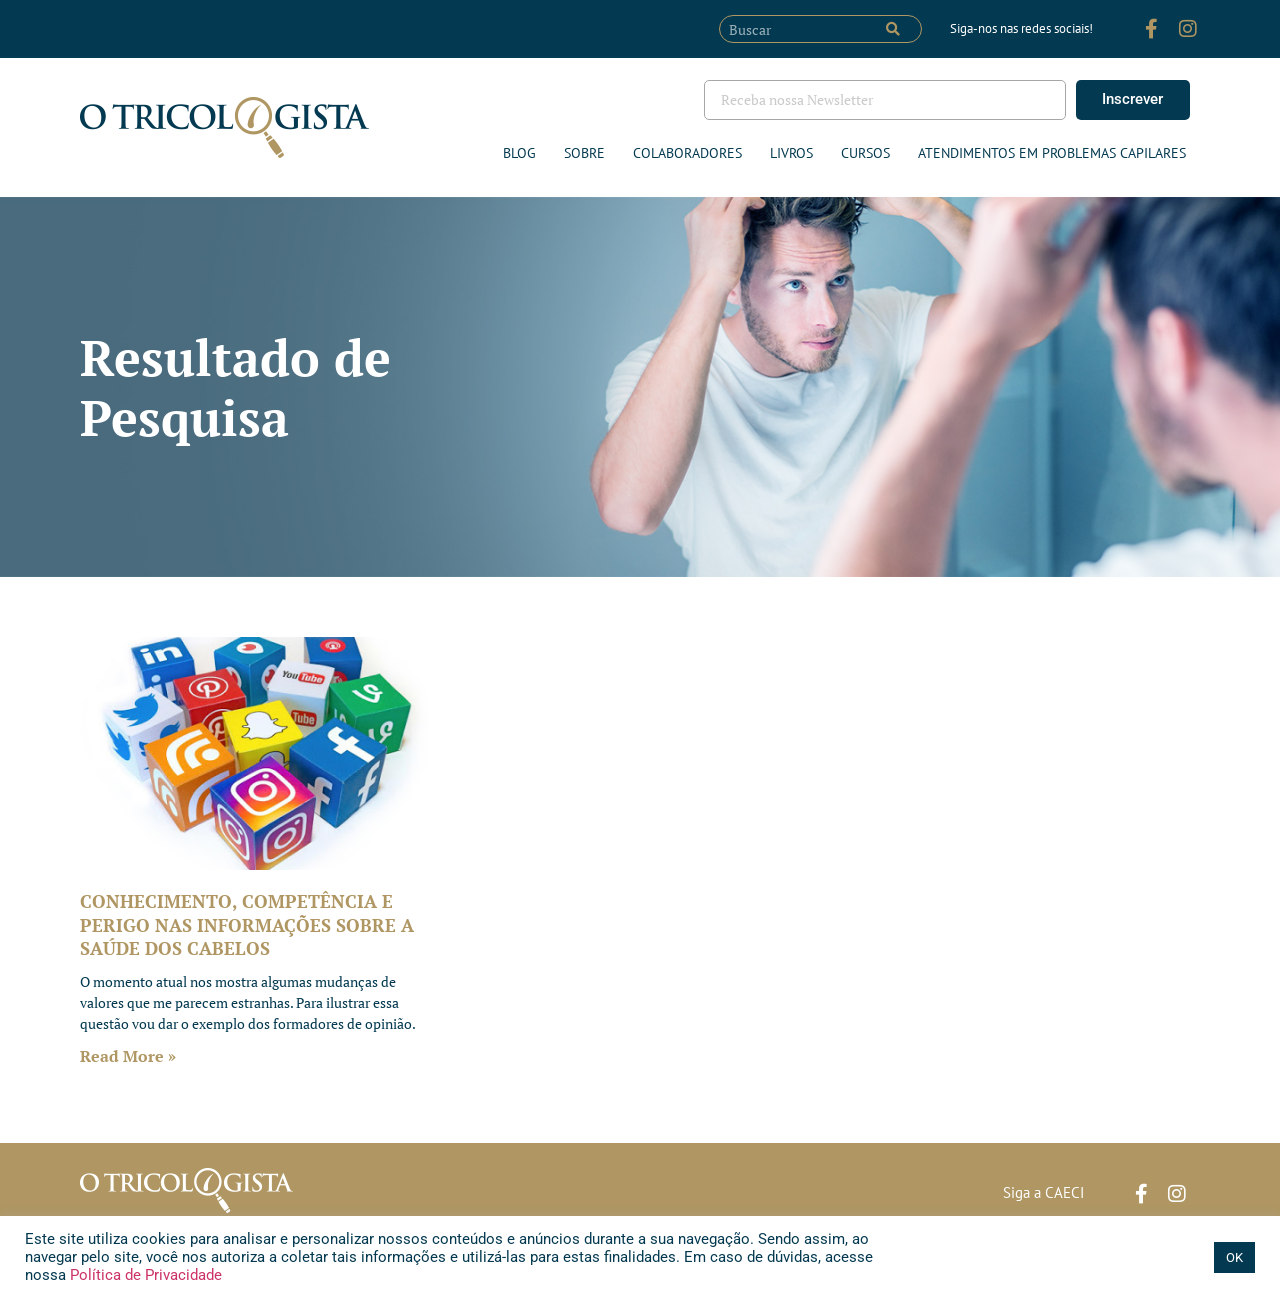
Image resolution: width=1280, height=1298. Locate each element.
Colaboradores (687, 153)
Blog (519, 153)
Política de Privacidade (144, 1275)
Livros (791, 153)
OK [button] (1234, 1257)
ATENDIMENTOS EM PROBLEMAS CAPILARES (1052, 153)
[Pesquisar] (893, 29)
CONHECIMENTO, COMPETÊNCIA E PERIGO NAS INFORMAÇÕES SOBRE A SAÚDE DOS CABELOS (247, 924)
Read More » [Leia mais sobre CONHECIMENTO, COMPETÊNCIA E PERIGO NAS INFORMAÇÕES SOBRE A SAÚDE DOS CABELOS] (128, 1056)
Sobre (584, 153)
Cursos (865, 153)
